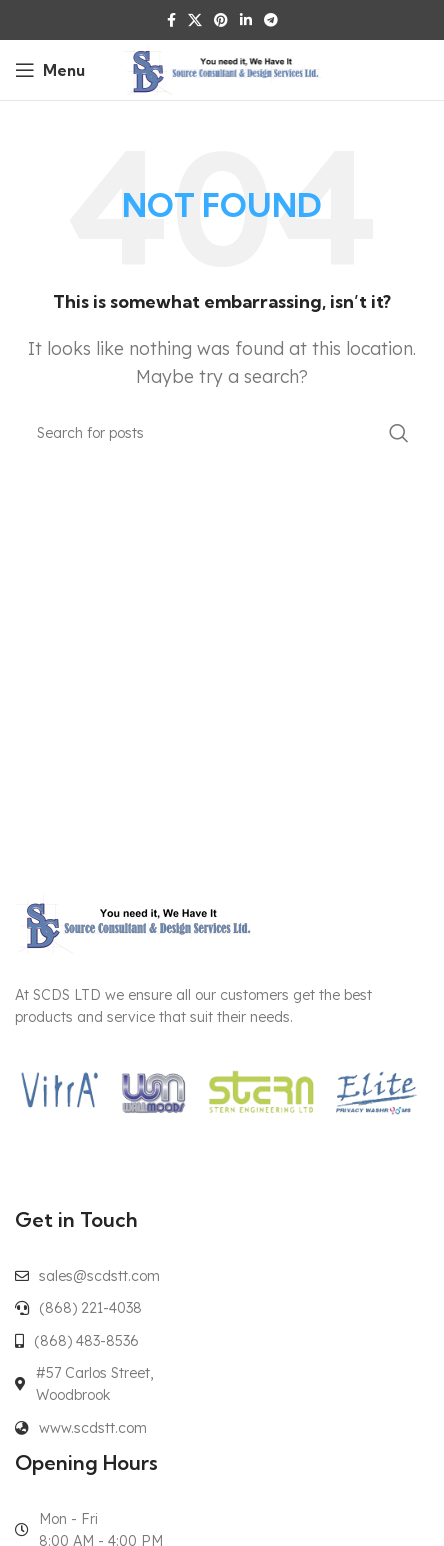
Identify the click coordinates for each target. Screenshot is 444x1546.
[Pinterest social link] (221, 20)
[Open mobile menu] (50, 70)
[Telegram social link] (271, 20)
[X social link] (195, 20)
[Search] (222, 433)
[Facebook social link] (171, 20)
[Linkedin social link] (246, 20)
